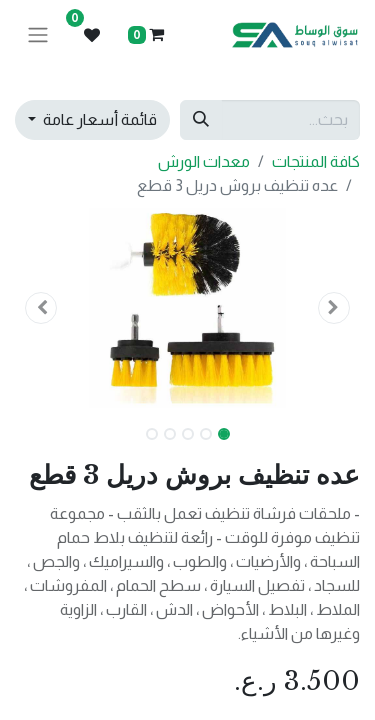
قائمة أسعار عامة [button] (98, 119)
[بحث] (201, 120)
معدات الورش (204, 161)
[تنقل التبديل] (38, 35)
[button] (334, 308)
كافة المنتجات (316, 161)
